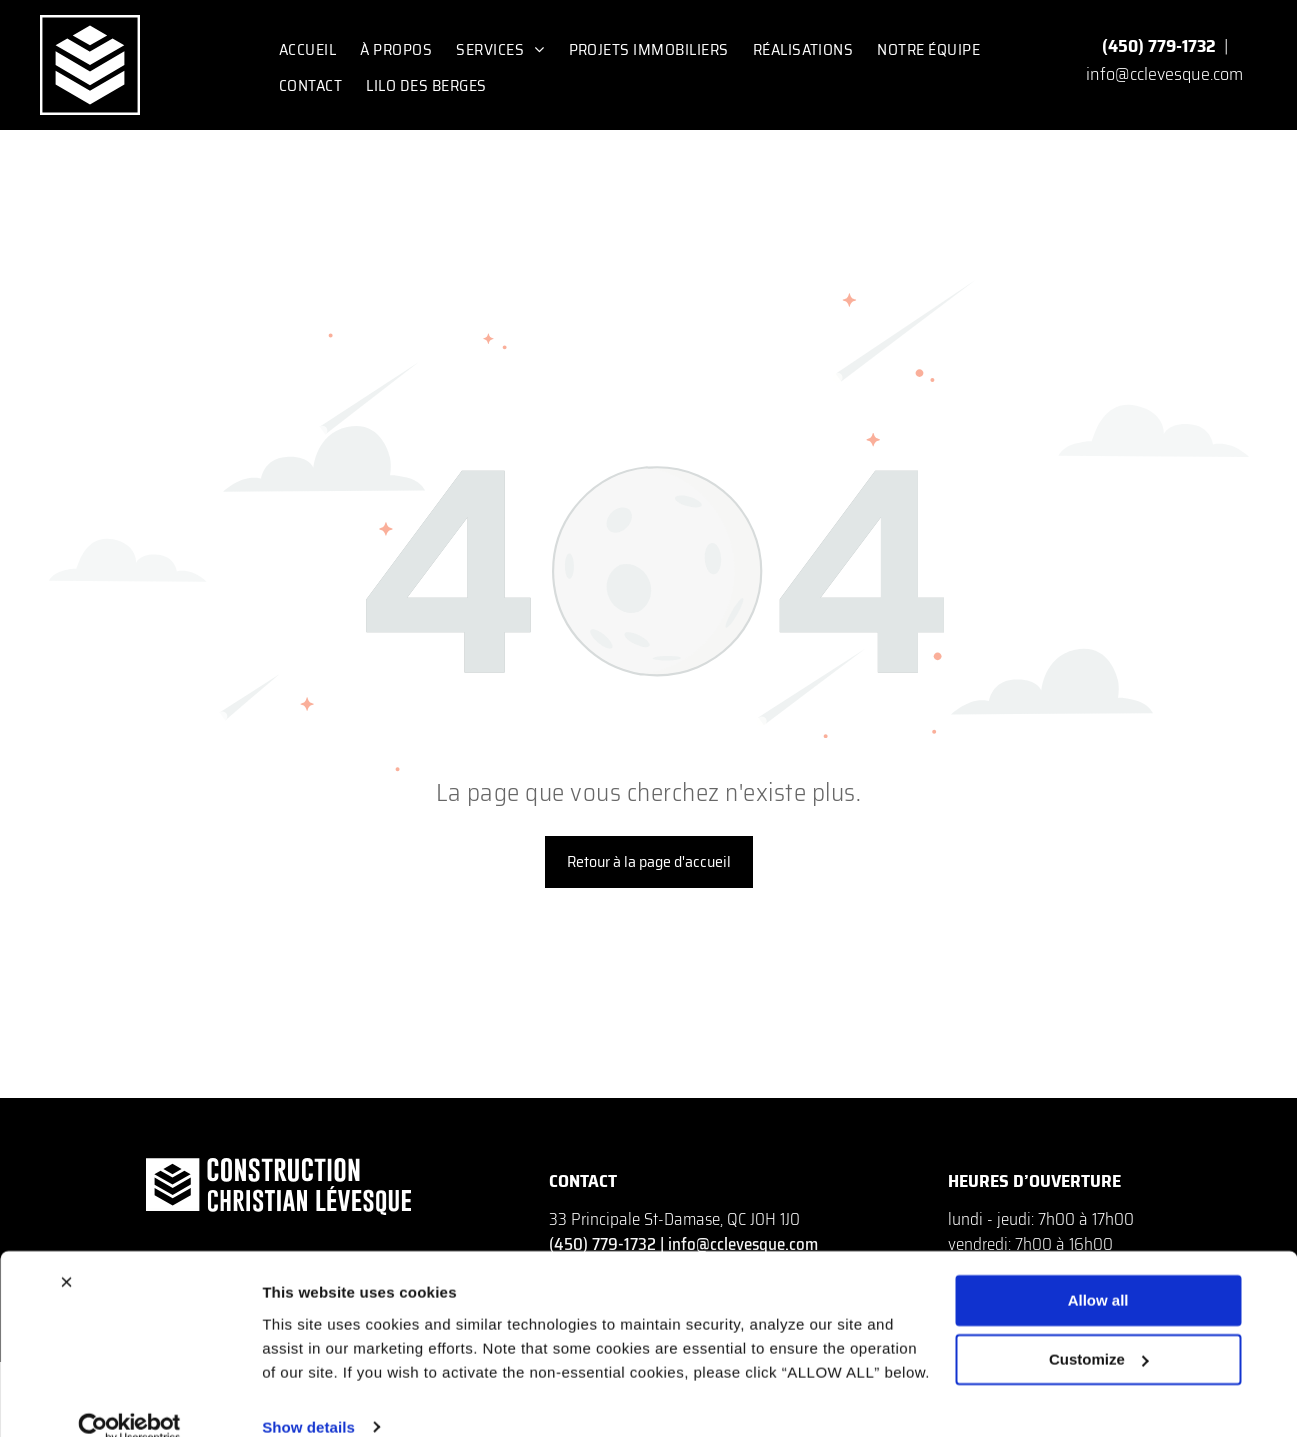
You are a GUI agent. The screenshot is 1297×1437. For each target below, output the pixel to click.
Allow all (1098, 1271)
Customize (1099, 1329)
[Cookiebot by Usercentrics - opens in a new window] (129, 1398)
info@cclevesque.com (1164, 74)
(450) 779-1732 (1159, 46)
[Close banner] (66, 1253)
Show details (308, 1397)
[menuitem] (307, 49)
